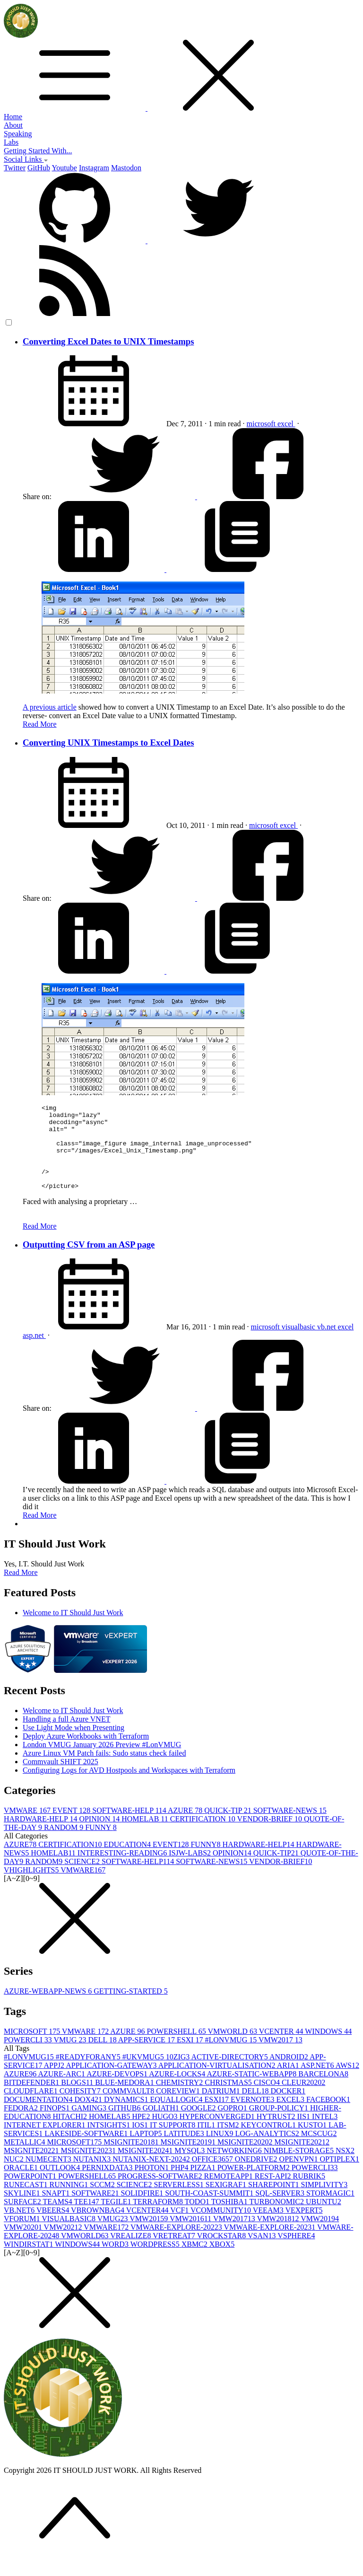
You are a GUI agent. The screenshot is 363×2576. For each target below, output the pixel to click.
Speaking (18, 134)
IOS (141, 2142)
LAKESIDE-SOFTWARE (87, 2150)
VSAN (262, 2253)
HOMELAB (145, 1836)
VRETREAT (175, 2253)
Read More (40, 724)
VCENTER (282, 2048)
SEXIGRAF (227, 2202)
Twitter (15, 168)
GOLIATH (161, 2125)
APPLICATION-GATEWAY (112, 2082)
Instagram (94, 168)
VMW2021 (64, 2244)
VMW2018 (279, 2236)
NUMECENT (49, 2176)
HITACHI (71, 2133)
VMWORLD (233, 2048)
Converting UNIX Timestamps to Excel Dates (108, 742)
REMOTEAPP (229, 2193)
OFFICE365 (213, 2176)
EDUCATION (128, 1861)
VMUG (71, 2057)
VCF (180, 2227)
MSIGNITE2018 (132, 2159)
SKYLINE (23, 2210)
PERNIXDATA (108, 2184)
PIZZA (203, 2184)
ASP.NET (318, 2082)
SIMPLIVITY (324, 2202)
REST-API (274, 2193)
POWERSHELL (177, 2048)
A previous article (50, 707)
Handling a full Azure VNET (66, 1736)
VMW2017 (280, 2057)
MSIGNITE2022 (32, 2167)
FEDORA (22, 2125)
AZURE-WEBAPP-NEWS (49, 2008)
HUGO (165, 2133)
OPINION (100, 1836)
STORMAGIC (330, 2210)
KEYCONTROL (269, 2142)
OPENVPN (299, 2176)
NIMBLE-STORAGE (300, 2167)
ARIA (289, 2082)
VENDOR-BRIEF (270, 1836)
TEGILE (117, 2219)
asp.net (34, 1352)
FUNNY (101, 1844)
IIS (304, 2133)
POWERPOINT (31, 2193)
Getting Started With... (38, 151)
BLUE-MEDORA (125, 2099)
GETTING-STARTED (130, 2008)
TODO (198, 2219)
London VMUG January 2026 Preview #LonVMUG (102, 1762)
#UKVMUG (144, 2074)
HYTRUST (277, 2133)
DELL (103, 2057)
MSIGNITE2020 (245, 2159)
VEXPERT (303, 2227)
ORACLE (22, 2184)
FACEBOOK (328, 2116)
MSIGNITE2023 (88, 2167)
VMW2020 (24, 2244)
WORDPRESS (156, 2261)
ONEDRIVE (257, 2176)
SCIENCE (83, 1878)
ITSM (229, 2142)
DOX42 (89, 2116)
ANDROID (289, 2074)
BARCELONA (323, 2091)
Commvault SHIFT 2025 (60, 1779)
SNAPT (56, 2210)
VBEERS (53, 2227)
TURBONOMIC (277, 2219)
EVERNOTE (253, 2116)
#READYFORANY (89, 2074)
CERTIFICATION (203, 1836)
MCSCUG (319, 2150)
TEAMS (58, 2219)
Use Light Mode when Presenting (73, 1745)
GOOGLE (199, 2125)
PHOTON (153, 2184)
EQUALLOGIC (177, 2116)
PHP (180, 2184)
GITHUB (125, 2125)
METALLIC (25, 2159)
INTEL (324, 2133)
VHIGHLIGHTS (32, 1887)
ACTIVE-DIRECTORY (230, 2074)
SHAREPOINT (274, 2202)
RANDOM (64, 1844)
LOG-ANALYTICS (268, 2150)
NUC (15, 2176)
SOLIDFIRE (143, 2210)
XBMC (195, 2261)
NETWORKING (235, 2167)
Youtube (64, 168)
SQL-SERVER (280, 2210)
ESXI (191, 2057)
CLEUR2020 (303, 2099)
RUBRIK (309, 2193)
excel (286, 424)
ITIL (207, 2142)
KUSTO (313, 2142)
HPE (142, 2133)
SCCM (103, 2202)
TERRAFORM (159, 2219)
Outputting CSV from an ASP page (89, 1261)
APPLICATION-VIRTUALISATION (217, 2082)
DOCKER (287, 2108)
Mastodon (126, 168)
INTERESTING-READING (123, 1870)
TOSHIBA (230, 2219)
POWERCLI (29, 2057)
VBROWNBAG (98, 2227)
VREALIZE (131, 2253)
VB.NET (20, 2227)
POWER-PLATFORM (254, 2184)
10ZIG (178, 2074)
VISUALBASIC (69, 2236)
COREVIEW (178, 2108)
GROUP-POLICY (279, 2125)
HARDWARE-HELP (41, 1836)
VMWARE (28, 1827)
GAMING (89, 2125)
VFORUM (23, 2236)
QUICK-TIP (228, 1827)
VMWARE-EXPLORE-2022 (177, 2244)
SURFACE (23, 2219)
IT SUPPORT (173, 2142)
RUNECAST (26, 2202)
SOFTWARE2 (96, 2210)
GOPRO (233, 2125)
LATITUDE (185, 2150)
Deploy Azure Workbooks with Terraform (86, 1753)
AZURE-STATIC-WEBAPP (252, 2091)
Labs (11, 142)
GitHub (38, 168)
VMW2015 (150, 2236)
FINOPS (55, 2125)
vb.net (327, 1344)
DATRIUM (222, 2108)
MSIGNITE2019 (189, 2159)
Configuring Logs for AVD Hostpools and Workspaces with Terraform (129, 1787)
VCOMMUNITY (221, 2227)
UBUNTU (323, 2219)
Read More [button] (21, 1589)
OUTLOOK (61, 2184)
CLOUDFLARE (32, 2108)
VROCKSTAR (222, 2253)
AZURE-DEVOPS (117, 2091)
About (13, 125)
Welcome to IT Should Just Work (73, 1630)
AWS (347, 2082)
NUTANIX (93, 2176)
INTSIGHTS (109, 2142)
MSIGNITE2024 (146, 2167)
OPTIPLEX (339, 2176)
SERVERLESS (179, 2202)
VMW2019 (320, 2236)
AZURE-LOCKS (178, 2091)
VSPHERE (296, 2253)
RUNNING (69, 2202)
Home (13, 117)
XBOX (221, 2261)
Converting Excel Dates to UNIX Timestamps (108, 341)
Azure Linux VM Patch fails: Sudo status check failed (104, 1770)
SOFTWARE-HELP (130, 1827)
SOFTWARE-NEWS (290, 1827)
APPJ (55, 2082)
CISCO (268, 2099)
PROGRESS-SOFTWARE (161, 2193)
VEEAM (269, 2227)
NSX (345, 2167)
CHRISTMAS (229, 2099)
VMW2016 (191, 2236)
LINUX (220, 2150)
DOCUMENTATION (39, 2116)
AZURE (186, 1827)
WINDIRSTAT (29, 2261)
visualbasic (299, 1344)
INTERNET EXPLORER (45, 2142)
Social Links (26, 159)
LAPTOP (147, 2150)
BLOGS (78, 2099)
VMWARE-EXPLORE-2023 (270, 2244)
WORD (116, 2261)
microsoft (262, 424)
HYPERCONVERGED (218, 2133)
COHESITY (81, 2108)
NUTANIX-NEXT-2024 (151, 2176)
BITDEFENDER (32, 2099)
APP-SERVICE (147, 2057)
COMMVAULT (129, 2108)
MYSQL (190, 2167)
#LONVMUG (232, 2057)
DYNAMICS (127, 2116)
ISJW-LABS (191, 1870)
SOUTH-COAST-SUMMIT (210, 2210)
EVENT (72, 1827)
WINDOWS (328, 2048)
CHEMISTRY (180, 2099)
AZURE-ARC (62, 2091)
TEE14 (87, 2219)
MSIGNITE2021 (301, 2159)
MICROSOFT (33, 2048)
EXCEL (291, 2116)
